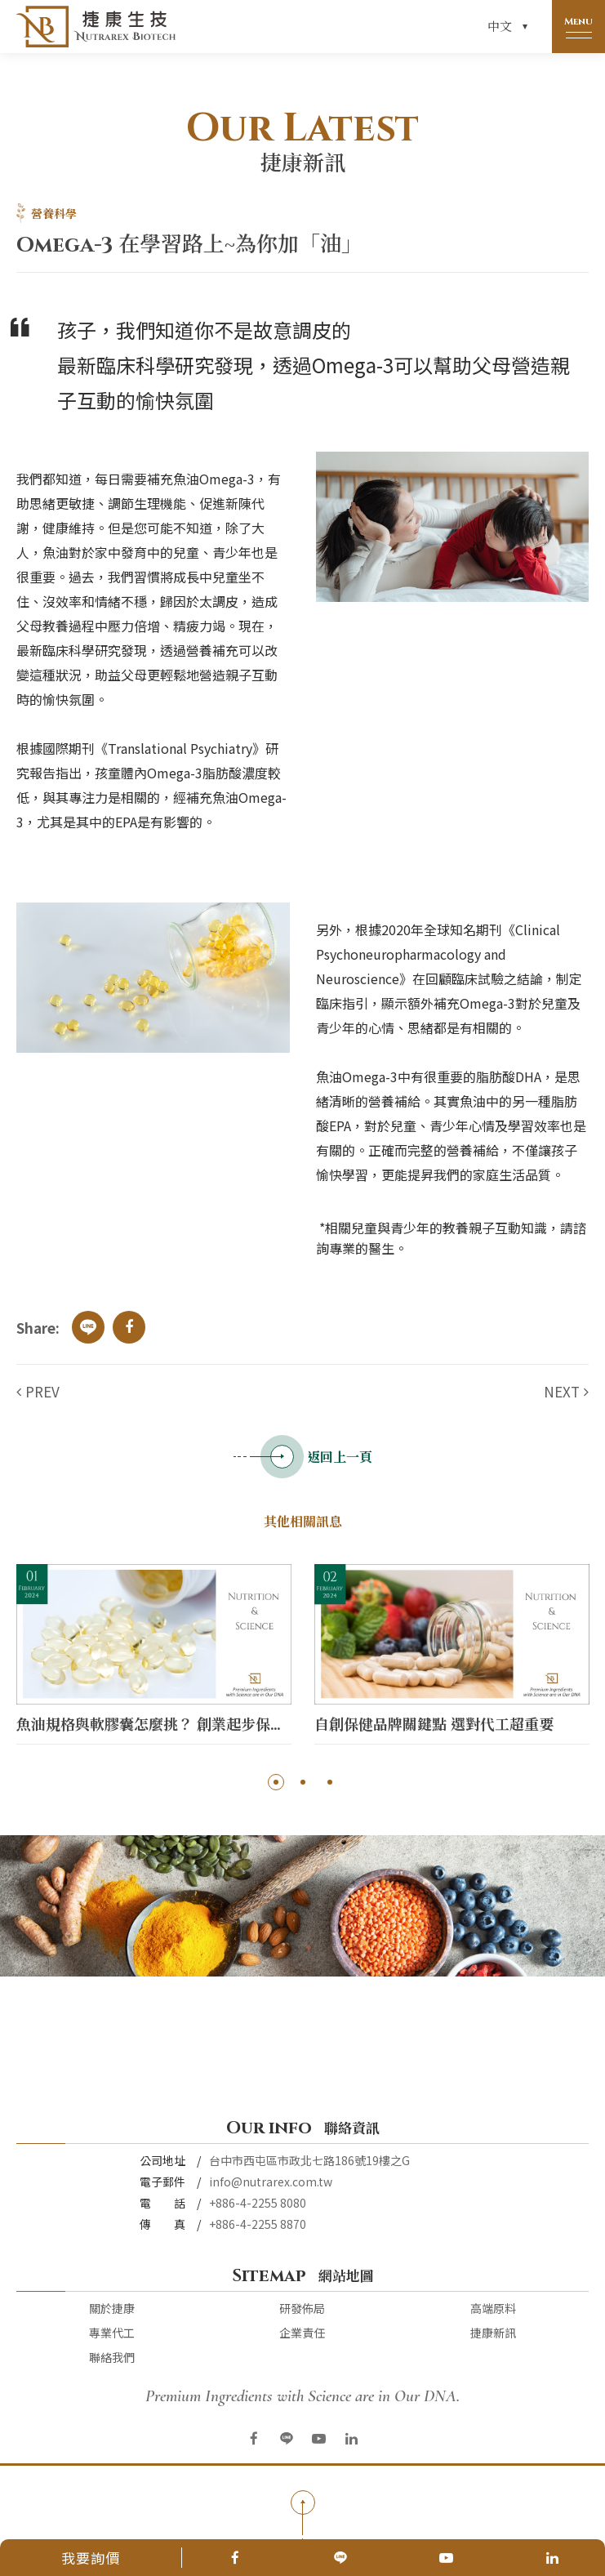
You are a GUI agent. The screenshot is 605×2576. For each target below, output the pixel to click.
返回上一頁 (303, 1456)
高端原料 (493, 2308)
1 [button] (275, 1782)
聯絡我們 (112, 2357)
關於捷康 (112, 2308)
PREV (42, 1391)
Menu (578, 21)
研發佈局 (302, 2308)
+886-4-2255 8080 (257, 2203)
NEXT (562, 1391)
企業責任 (302, 2332)
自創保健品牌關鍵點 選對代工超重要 (434, 1725)
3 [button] (329, 1782)
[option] (154, 1658)
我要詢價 (90, 2557)
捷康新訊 (493, 2332)
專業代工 (112, 2332)
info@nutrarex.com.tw (270, 2181)
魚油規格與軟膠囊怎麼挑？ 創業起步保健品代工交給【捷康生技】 (153, 1725)
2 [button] (302, 1782)
